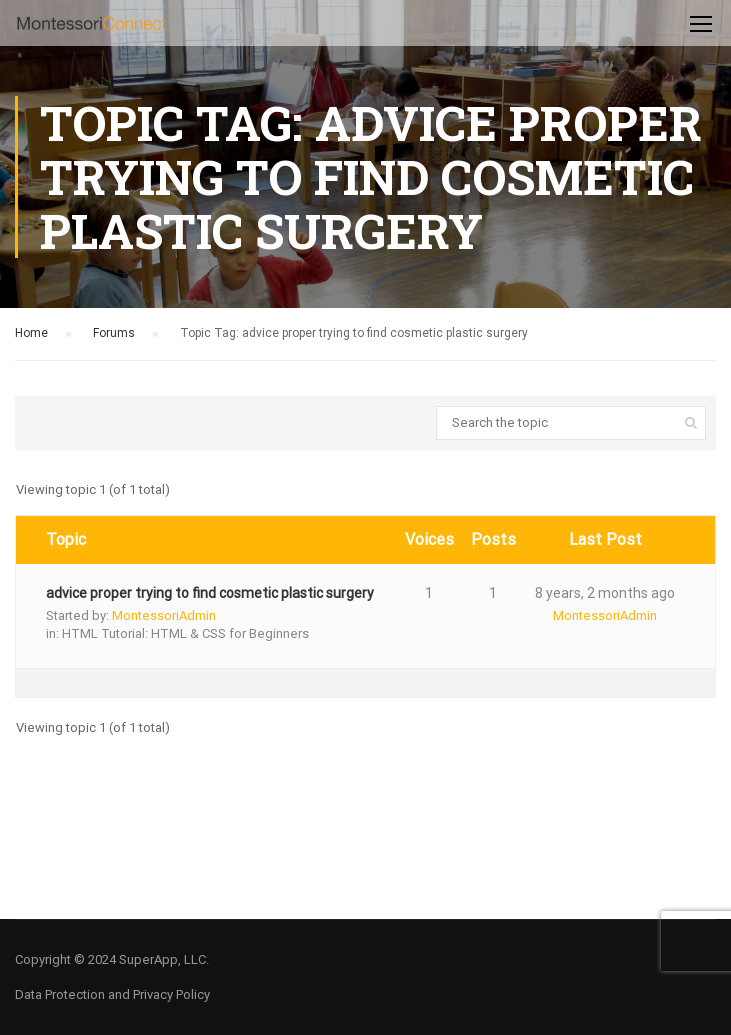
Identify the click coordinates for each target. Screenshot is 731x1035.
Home (31, 333)
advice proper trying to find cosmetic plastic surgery (210, 593)
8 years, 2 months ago (605, 593)
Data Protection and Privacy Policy (112, 994)
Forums (114, 333)
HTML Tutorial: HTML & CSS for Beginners (185, 633)
